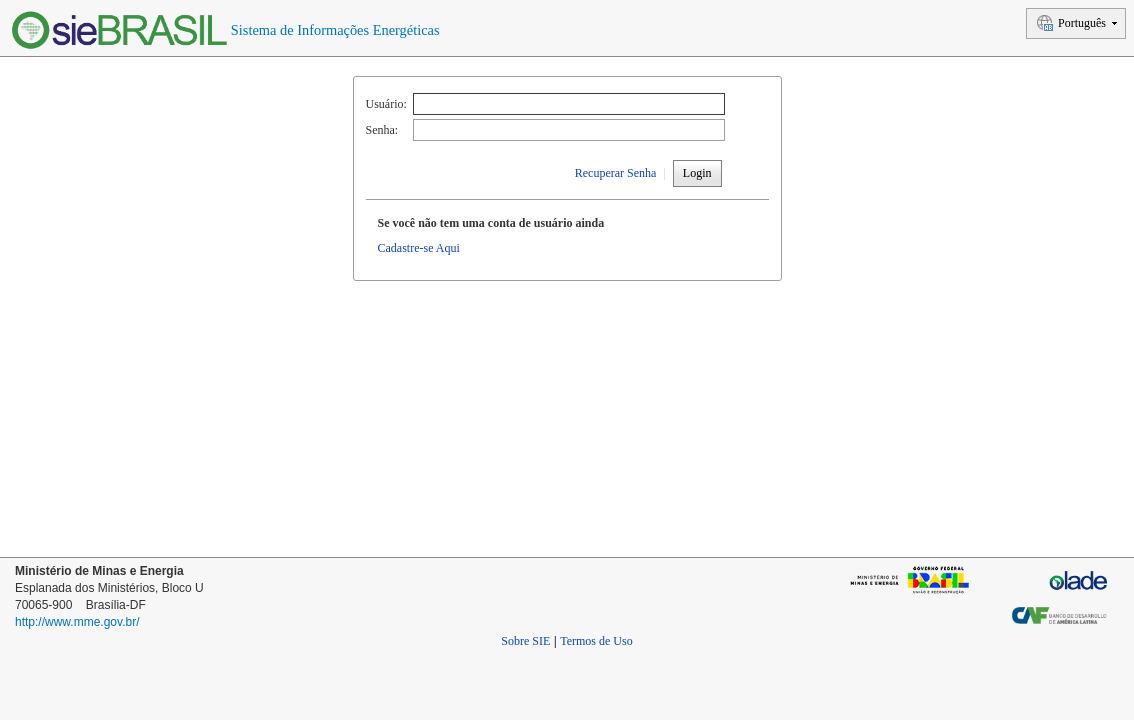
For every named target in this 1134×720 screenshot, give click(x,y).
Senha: (382, 130)
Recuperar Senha (616, 173)
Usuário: (386, 104)
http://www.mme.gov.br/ (77, 622)
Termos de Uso (596, 641)
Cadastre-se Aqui (419, 248)
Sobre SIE (525, 641)
